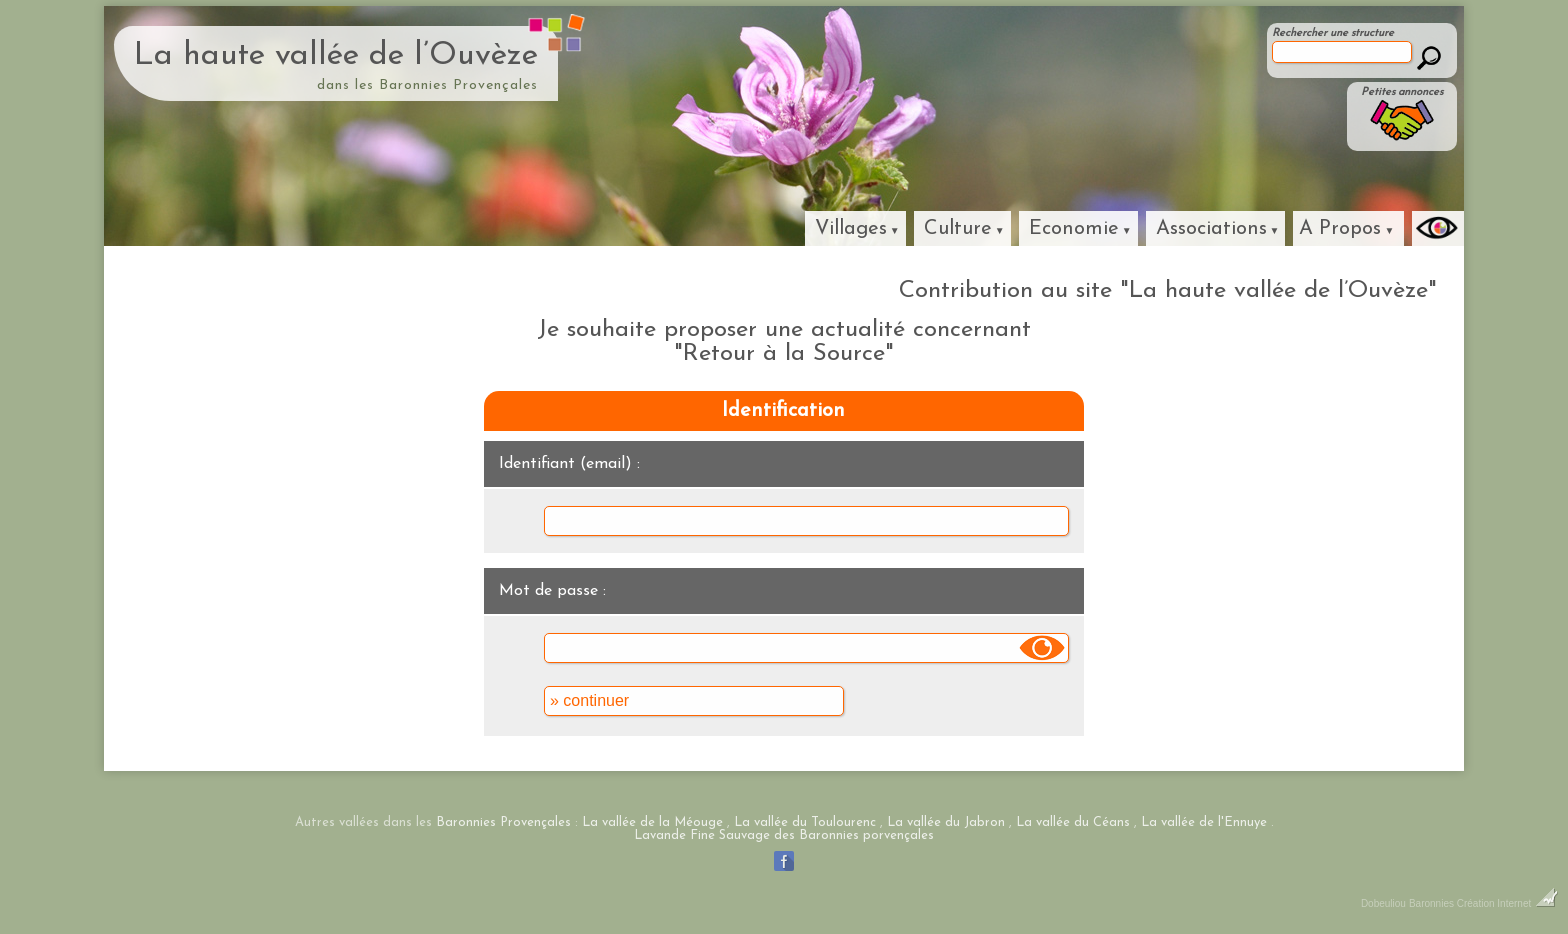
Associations (1211, 229)
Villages (851, 229)
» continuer (589, 700)
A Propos (1340, 229)
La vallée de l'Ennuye (1204, 822)
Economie (1074, 229)
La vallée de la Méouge (652, 822)
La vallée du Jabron (946, 822)
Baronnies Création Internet (1483, 903)
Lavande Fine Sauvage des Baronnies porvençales (784, 835)
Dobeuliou (1383, 903)
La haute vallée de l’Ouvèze (336, 56)
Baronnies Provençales (503, 822)
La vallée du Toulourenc (805, 822)
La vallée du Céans (1073, 822)
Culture (958, 229)
